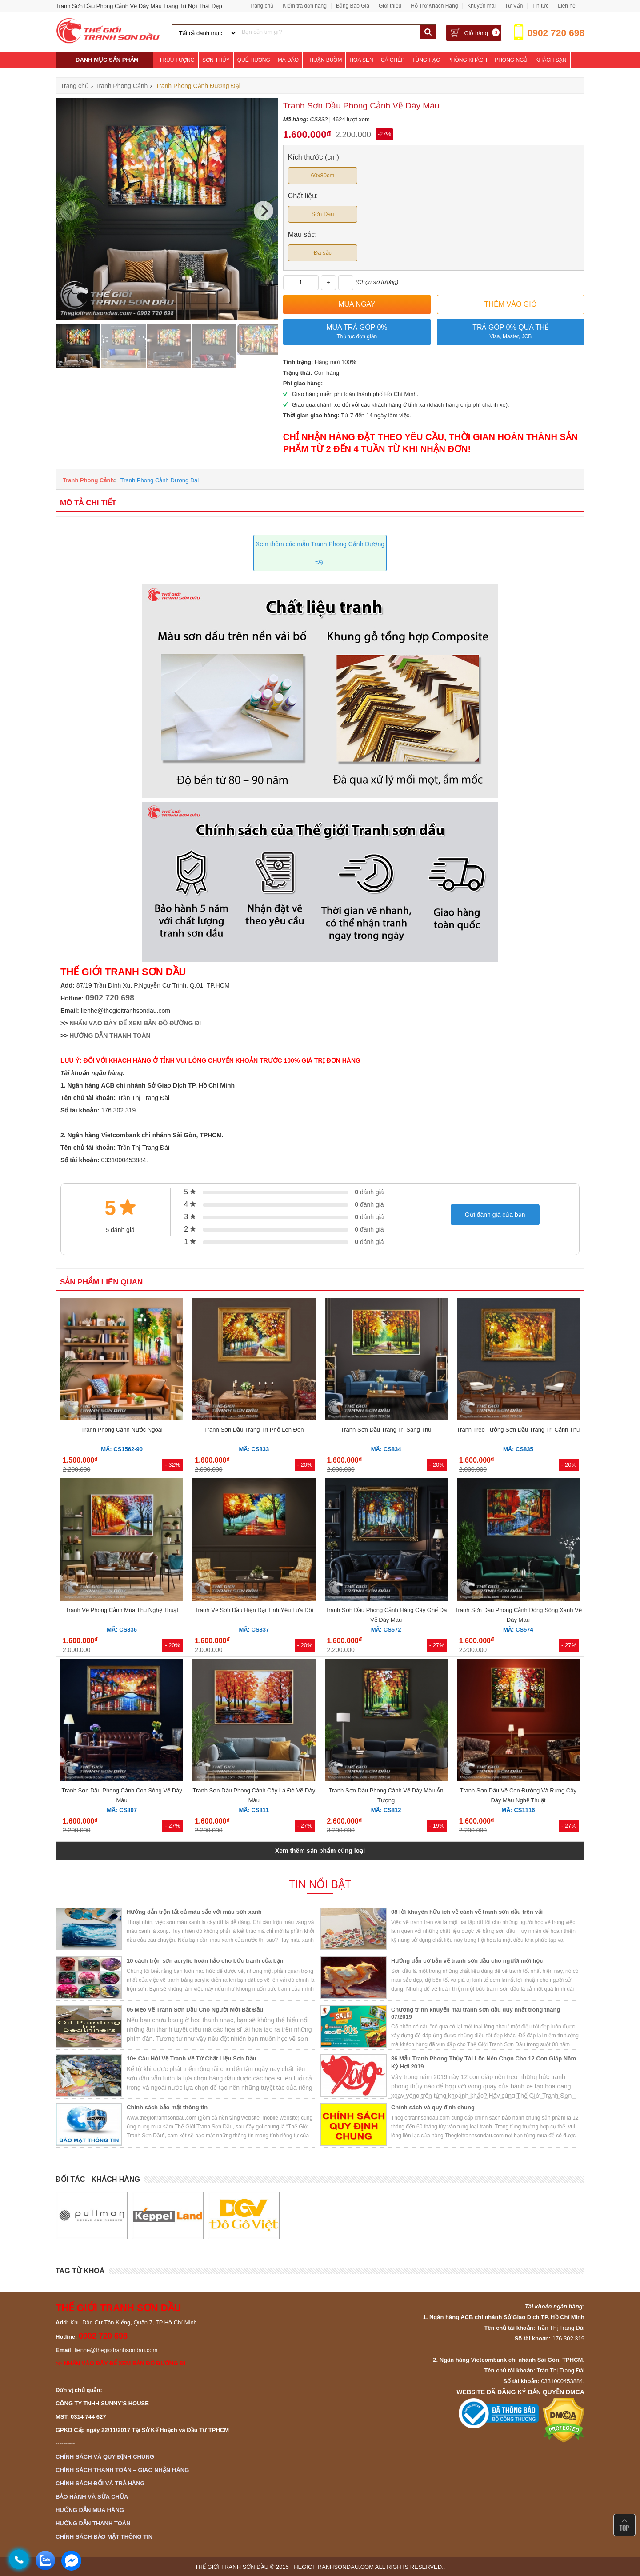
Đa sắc (323, 252)
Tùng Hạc (426, 60)
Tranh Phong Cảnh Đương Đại (159, 480)
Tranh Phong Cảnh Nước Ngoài (122, 1429)
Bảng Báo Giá (352, 6)
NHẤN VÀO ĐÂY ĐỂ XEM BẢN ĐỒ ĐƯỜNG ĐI (135, 1023)
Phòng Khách (467, 60)
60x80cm (323, 175)
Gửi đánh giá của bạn (495, 1214)
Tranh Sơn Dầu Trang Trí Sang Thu (386, 1429)
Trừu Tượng (177, 60)
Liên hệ (567, 6)
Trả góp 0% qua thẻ (510, 332)
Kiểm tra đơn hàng (305, 6)
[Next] (263, 210)
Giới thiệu (390, 6)
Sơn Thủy (216, 60)
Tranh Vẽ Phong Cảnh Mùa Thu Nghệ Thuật (121, 1610)
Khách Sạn (551, 60)
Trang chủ (261, 6)
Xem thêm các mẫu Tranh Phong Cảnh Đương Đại (320, 552)
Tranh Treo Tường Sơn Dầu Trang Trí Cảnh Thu (518, 1429)
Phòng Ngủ (511, 60)
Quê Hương (253, 60)
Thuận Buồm (324, 60)
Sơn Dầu (322, 214)
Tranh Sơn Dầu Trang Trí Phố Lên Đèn (254, 1429)
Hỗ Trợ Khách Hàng (434, 6)
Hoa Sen (361, 60)
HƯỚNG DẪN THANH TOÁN (109, 1035)
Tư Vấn (514, 6)
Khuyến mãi (481, 6)
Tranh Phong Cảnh (88, 480)
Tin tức (540, 6)
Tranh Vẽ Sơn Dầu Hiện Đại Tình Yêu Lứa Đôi (254, 1610)
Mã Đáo (288, 60)
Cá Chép (392, 60)
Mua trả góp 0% (357, 332)
